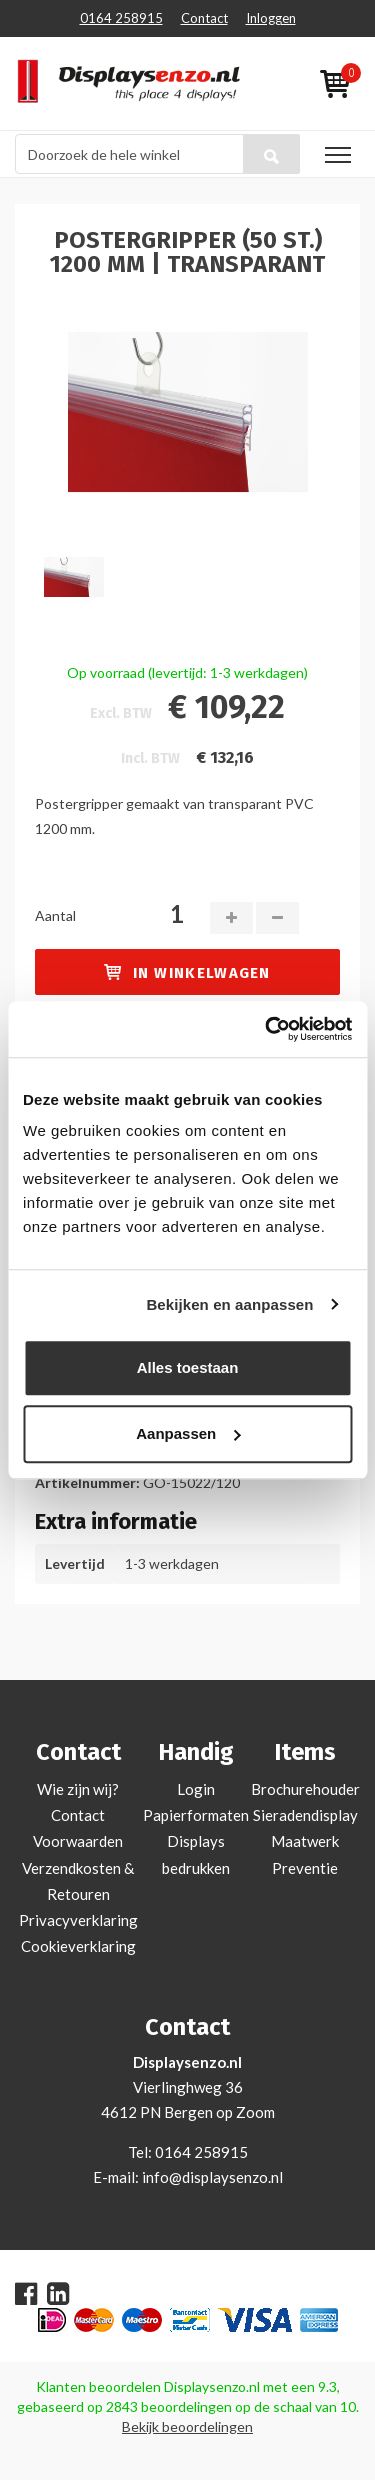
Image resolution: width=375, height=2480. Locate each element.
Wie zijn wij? (78, 1789)
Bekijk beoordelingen (187, 2426)
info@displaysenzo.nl (212, 2177)
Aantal (55, 915)
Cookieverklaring (78, 1946)
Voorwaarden (78, 1841)
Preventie (305, 1868)
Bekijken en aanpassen (229, 1304)
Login (196, 1789)
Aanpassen (188, 1433)
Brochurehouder (305, 1789)
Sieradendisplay (305, 1815)
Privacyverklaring (78, 1920)
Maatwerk (305, 1841)
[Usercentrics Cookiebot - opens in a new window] (267, 1029)
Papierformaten (196, 1815)
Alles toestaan (188, 1367)
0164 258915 (121, 18)
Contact (204, 18)
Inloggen (271, 18)
